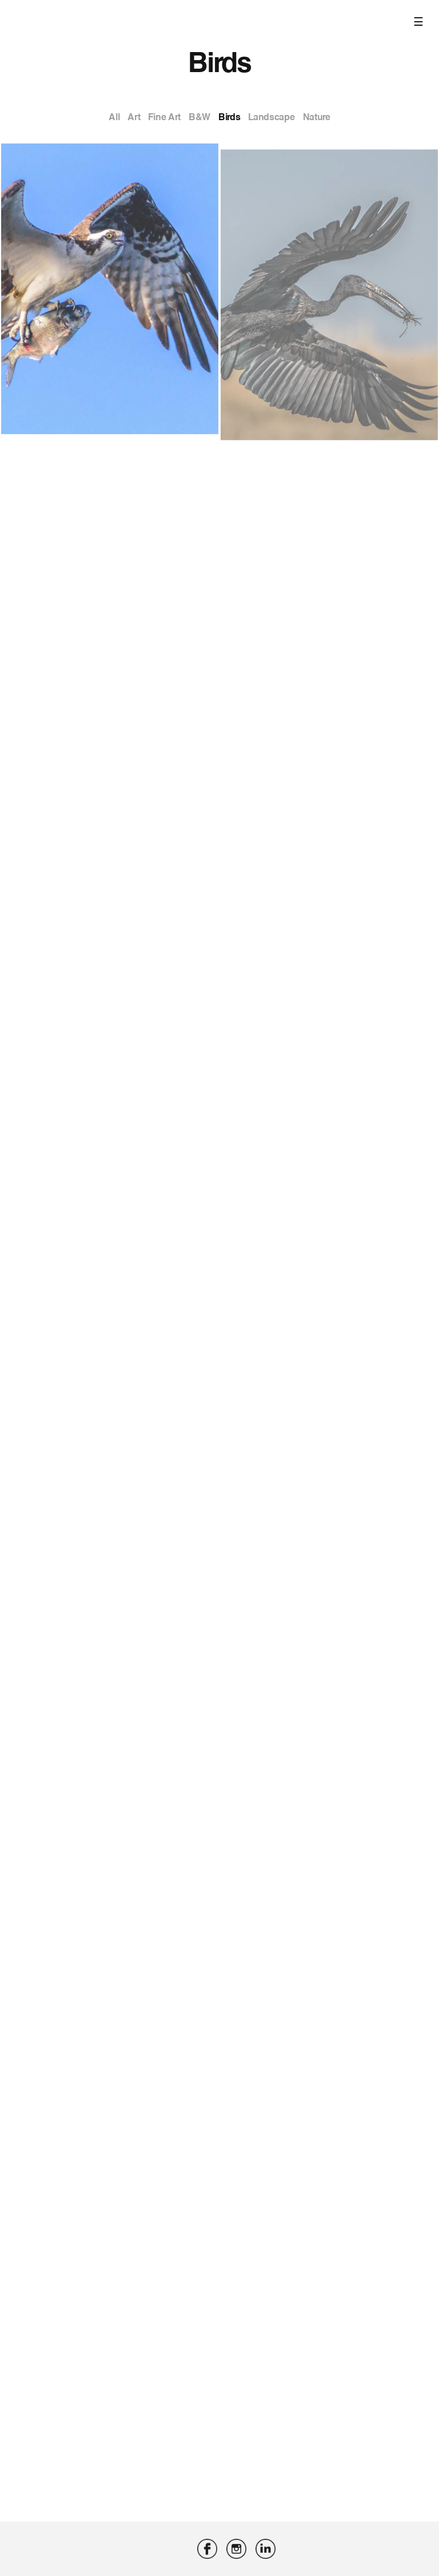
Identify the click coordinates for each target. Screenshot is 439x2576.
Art (133, 117)
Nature (316, 117)
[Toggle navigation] (420, 3)
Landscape (271, 117)
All (114, 117)
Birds (229, 117)
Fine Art (164, 117)
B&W (199, 117)
